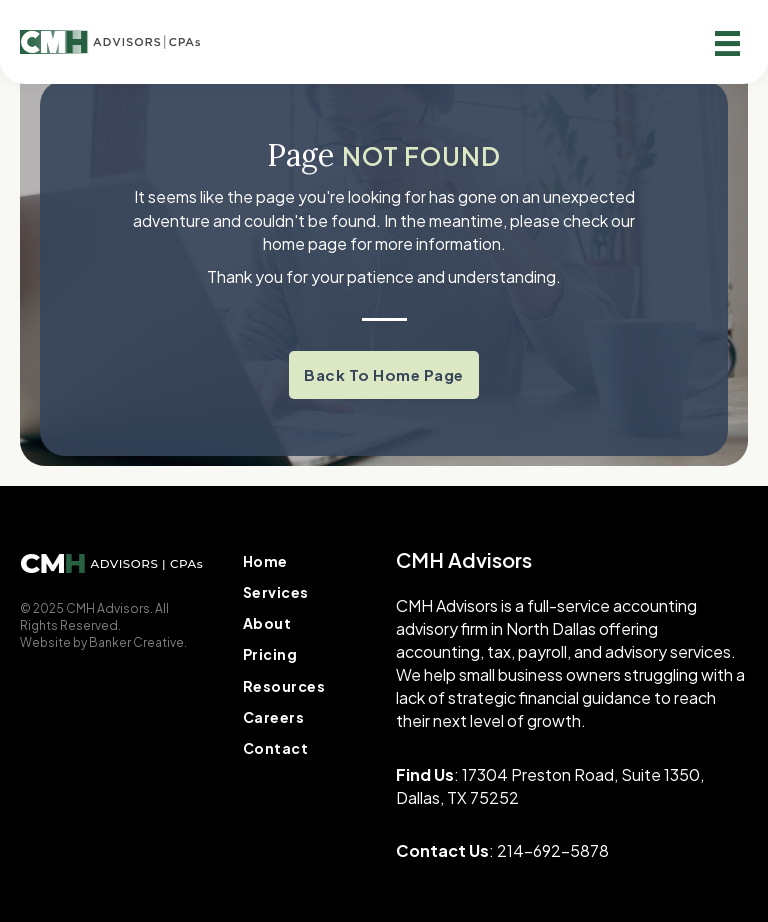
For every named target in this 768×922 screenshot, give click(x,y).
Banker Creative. (138, 642)
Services (276, 592)
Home (265, 561)
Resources (284, 686)
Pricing (270, 654)
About (267, 623)
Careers (274, 717)
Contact (276, 748)
